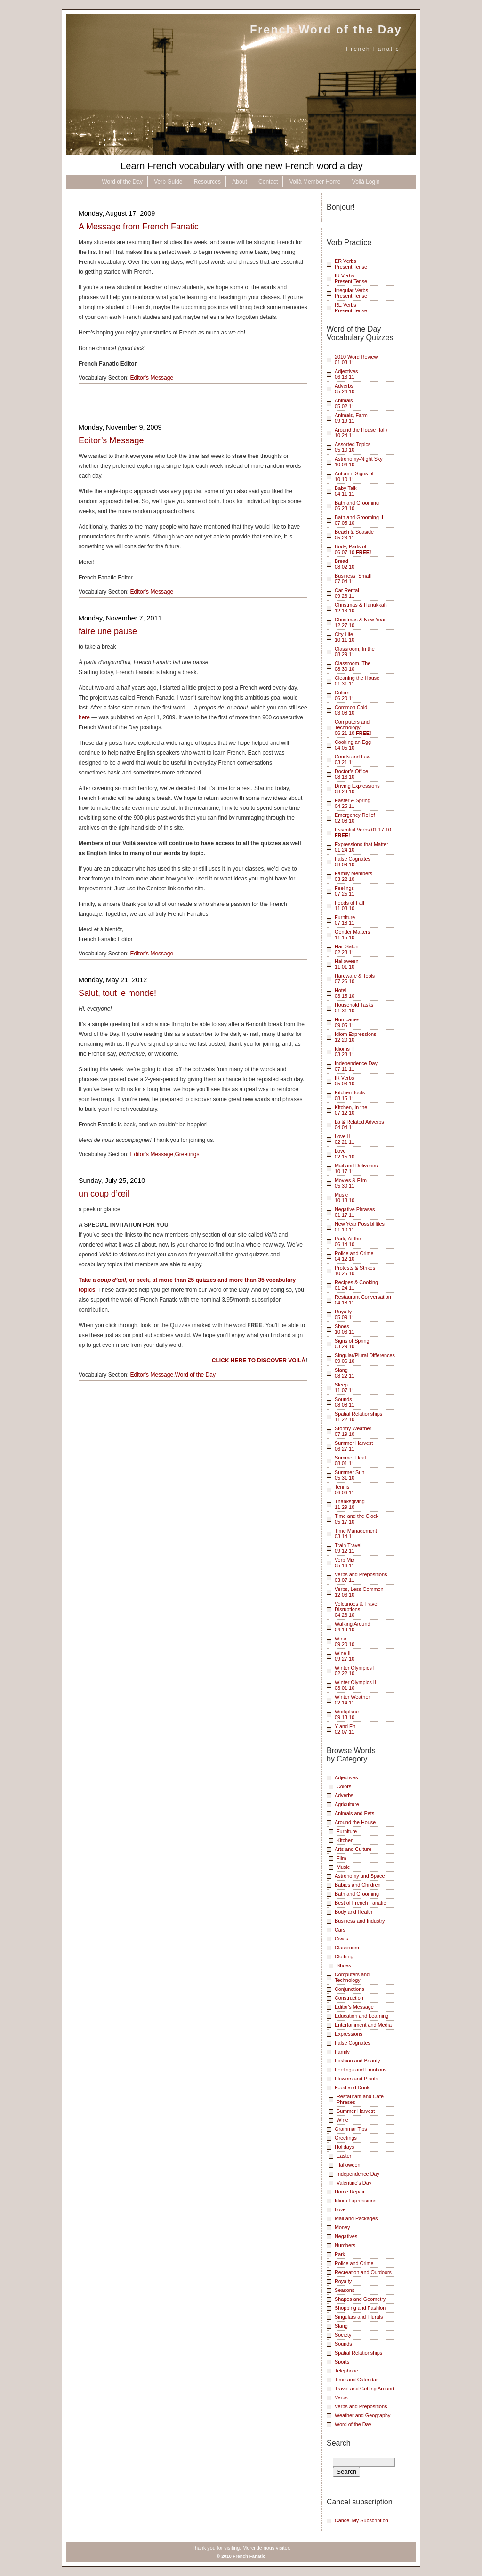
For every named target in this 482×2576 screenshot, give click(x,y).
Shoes (344, 1965)
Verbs (341, 2397)
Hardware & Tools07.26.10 (355, 978)
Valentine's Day (354, 2182)
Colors (344, 1786)
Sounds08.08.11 (344, 1402)
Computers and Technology (352, 1977)
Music (343, 1867)
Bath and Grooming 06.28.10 (357, 505)
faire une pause (108, 631)
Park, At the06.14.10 (348, 1241)
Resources (207, 182)
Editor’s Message (111, 440)
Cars (340, 1929)
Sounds (343, 2344)
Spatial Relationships (358, 2353)
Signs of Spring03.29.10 (352, 1343)
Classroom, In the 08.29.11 (355, 651)
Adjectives (346, 1777)
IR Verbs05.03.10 (344, 1080)
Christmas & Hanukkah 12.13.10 (361, 607)
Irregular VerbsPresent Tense (351, 293)
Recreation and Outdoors (363, 2272)
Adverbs (344, 1795)
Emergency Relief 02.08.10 (355, 817)
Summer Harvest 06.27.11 (354, 1445)
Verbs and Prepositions (361, 2406)
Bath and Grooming (357, 1894)
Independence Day (358, 2174)
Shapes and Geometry (360, 2299)
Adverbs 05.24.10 (344, 388)
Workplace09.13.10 (347, 1714)
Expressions (348, 2034)
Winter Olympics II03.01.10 (355, 1685)
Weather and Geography (362, 2415)
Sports (342, 2361)
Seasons (344, 2290)
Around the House (355, 1822)
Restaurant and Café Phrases (360, 2099)
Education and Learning (361, 2016)
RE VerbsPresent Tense (351, 307)
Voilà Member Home (315, 182)
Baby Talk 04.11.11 (346, 491)
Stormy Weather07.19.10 (353, 1431)
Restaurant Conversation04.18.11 (363, 1299)
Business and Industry (360, 1921)
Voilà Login (366, 182)
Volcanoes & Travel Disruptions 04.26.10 (356, 1609)
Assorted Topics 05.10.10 (352, 447)
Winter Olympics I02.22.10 (355, 1670)
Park (340, 2254)
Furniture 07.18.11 (345, 920)
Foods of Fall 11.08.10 (349, 905)
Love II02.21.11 (344, 1139)
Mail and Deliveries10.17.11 (356, 1168)
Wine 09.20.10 (344, 1641)
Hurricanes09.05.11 (347, 1022)
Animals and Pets (354, 1813)
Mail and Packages (356, 2218)
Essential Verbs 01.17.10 (363, 832)
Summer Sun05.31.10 (349, 1475)
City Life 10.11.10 (344, 637)
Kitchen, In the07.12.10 (351, 1110)
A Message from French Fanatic (139, 226)
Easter (344, 2156)
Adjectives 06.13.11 (346, 374)
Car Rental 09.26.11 (347, 593)
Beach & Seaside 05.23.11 (354, 534)
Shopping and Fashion (360, 2308)
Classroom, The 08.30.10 (352, 666)
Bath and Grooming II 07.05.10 (359, 520)
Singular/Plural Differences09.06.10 (365, 1358)
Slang (341, 2326)
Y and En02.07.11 (345, 1729)
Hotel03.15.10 (344, 993)
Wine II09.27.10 (344, 1656)
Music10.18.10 (344, 1197)
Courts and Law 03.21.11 (352, 759)
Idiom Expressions (355, 2200)
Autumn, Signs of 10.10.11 (354, 476)
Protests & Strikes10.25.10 (355, 1270)
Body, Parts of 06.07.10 (353, 549)
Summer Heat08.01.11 (350, 1460)
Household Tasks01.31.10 (354, 1007)
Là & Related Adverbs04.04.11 (359, 1124)
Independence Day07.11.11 (356, 1066)
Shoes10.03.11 (344, 1329)
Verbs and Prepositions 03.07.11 (361, 1577)
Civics (341, 1938)
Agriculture (347, 1804)
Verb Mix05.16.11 (344, 1562)
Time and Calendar (356, 2379)
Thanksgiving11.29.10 (350, 1504)
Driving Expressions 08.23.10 (357, 788)
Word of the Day (122, 182)
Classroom (347, 1947)
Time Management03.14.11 (356, 1533)
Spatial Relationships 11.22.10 (358, 1416)
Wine (342, 2120)
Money (342, 2227)
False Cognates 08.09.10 (352, 861)
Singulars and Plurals (359, 2317)
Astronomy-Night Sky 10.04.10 (359, 461)
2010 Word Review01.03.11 (356, 359)
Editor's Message (151, 378)
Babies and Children (358, 1885)
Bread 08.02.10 (344, 564)
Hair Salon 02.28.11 (347, 949)
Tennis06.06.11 (344, 1489)
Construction (349, 1998)
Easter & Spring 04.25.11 (352, 803)
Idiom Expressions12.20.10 (355, 1037)
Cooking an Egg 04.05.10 (353, 744)
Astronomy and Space (360, 1876)
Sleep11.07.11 (344, 1387)
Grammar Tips (351, 2129)
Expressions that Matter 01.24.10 (361, 847)
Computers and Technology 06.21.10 (353, 727)
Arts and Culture (353, 1849)
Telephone (346, 2370)
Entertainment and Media (363, 2025)
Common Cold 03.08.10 (351, 710)
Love (340, 2209)
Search (339, 2443)
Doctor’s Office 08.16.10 (351, 774)
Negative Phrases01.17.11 (355, 1212)
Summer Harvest (356, 2111)
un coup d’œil (104, 1193)
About (239, 182)
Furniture (347, 1831)
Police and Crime (354, 2263)
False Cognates (352, 2043)
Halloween (349, 2165)
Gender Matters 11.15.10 (352, 934)
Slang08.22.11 (344, 1372)
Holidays (344, 2147)
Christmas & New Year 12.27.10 (360, 622)
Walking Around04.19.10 (352, 1626)
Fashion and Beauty (357, 2060)
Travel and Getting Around (364, 2388)
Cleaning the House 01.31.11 (357, 680)
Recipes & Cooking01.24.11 (356, 1285)
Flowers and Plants (356, 2078)
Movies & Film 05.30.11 (351, 1183)
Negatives (346, 2236)
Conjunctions (349, 1989)
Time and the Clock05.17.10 (356, 1518)
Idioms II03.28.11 (344, 1051)
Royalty (343, 2281)
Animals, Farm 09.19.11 (351, 418)
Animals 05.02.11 (344, 403)
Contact (268, 182)
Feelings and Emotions (360, 2069)
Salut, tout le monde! (117, 993)
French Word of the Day (326, 29)
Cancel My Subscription (361, 2520)
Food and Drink (352, 2087)
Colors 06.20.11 (344, 695)
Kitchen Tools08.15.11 (350, 1095)
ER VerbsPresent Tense (351, 263)
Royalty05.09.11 (344, 1314)
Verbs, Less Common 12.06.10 (359, 1592)
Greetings (187, 1154)
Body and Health (353, 1912)
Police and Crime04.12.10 (354, 1256)
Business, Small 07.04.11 (353, 578)
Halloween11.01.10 (347, 964)
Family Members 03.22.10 (353, 876)
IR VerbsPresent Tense (351, 278)
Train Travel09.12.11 (348, 1548)
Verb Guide (168, 182)
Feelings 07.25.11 (344, 891)
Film (341, 1858)
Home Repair (350, 2191)
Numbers (345, 2245)
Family (342, 2051)
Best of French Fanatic (360, 1903)
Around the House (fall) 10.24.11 (361, 432)
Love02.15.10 (344, 1153)
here (84, 717)
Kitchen (345, 1840)
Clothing (344, 1956)
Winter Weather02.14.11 (352, 1699)
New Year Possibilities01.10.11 (360, 1226)
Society (343, 2335)
